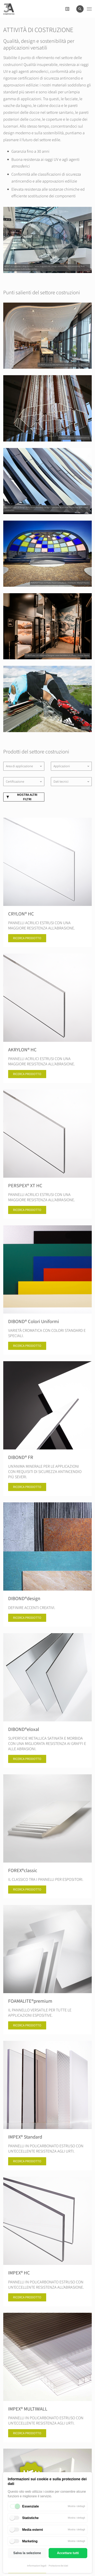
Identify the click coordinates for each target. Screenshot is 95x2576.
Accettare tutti (68, 2553)
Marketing (30, 2541)
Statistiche (30, 2518)
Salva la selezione (27, 2553)
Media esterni (32, 2529)
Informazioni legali (36, 2565)
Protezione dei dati (58, 2565)
